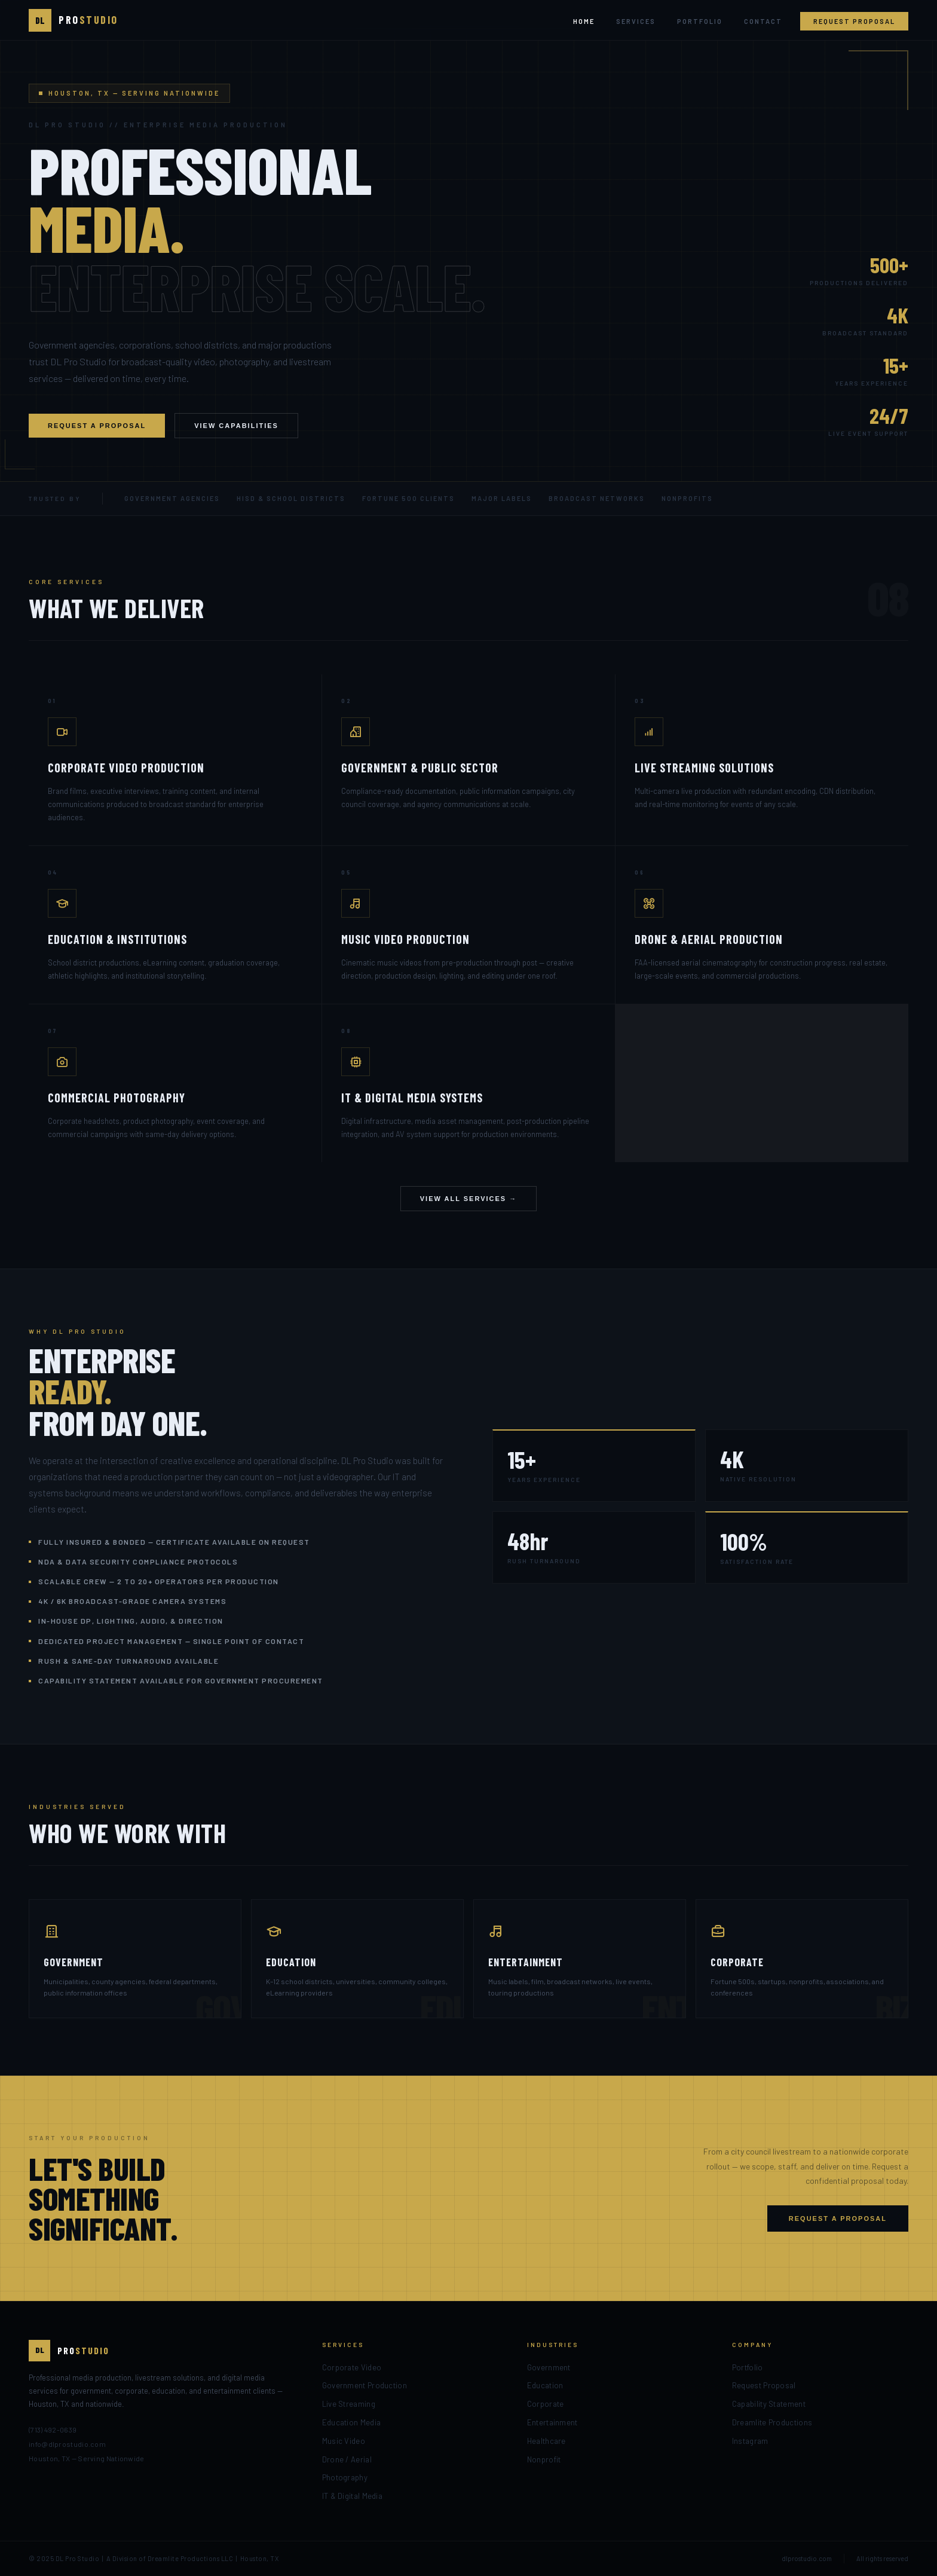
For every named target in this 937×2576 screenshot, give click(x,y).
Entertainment (552, 2422)
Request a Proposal (97, 425)
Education (545, 2385)
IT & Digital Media (352, 2496)
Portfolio (699, 21)
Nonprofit (544, 2459)
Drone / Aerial (347, 2459)
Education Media (351, 2422)
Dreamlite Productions (772, 2422)
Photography (345, 2477)
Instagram (750, 2441)
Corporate (545, 2404)
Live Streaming (348, 2404)
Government (549, 2367)
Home (584, 21)
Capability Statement (769, 2404)
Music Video (343, 2441)
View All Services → (469, 1198)
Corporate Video (352, 2367)
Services (636, 21)
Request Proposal (854, 21)
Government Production (364, 2385)
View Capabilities (236, 425)
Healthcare (546, 2441)
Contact (763, 21)
